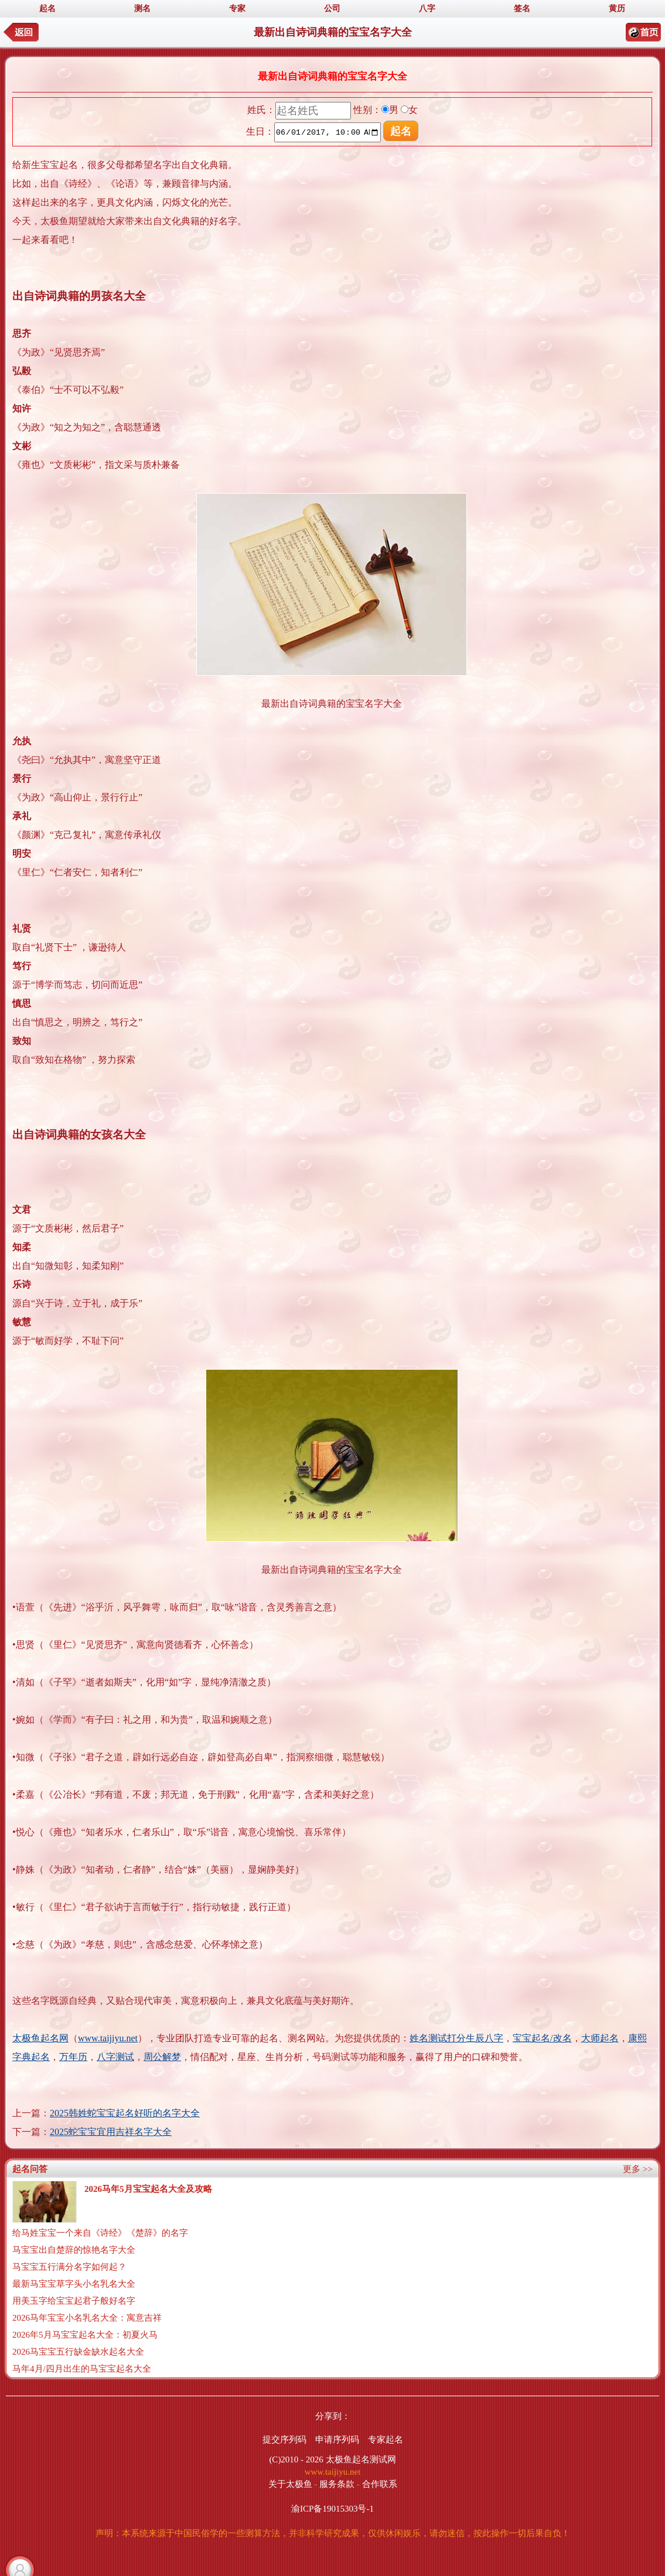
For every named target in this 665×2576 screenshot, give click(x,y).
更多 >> (638, 2169)
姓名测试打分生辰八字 (456, 2038)
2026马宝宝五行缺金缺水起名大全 (78, 2351)
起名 (47, 8)
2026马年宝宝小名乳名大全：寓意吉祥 (87, 2317)
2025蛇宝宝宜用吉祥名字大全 (111, 2132)
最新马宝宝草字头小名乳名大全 (73, 2283)
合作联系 (379, 2484)
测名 (142, 8)
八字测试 (115, 2057)
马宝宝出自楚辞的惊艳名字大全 (73, 2250)
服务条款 (336, 2484)
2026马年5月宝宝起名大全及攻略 (148, 2189)
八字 (427, 8)
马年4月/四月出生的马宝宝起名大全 (81, 2368)
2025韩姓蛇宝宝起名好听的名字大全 (125, 2113)
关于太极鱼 (290, 2484)
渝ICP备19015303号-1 (332, 2508)
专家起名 (385, 2439)
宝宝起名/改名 (542, 2038)
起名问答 (29, 2169)
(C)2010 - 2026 (296, 2459)
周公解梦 (162, 2057)
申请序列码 (337, 2439)
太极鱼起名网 (40, 2038)
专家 (237, 8)
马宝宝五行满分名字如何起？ (69, 2266)
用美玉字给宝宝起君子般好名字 (73, 2300)
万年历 (73, 2057)
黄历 (617, 8)
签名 (522, 8)
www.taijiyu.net (108, 2038)
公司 (332, 8)
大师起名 (600, 2038)
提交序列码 (284, 2439)
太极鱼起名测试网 (361, 2459)
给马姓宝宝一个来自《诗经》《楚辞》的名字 (100, 2233)
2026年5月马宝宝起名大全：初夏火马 (85, 2334)
